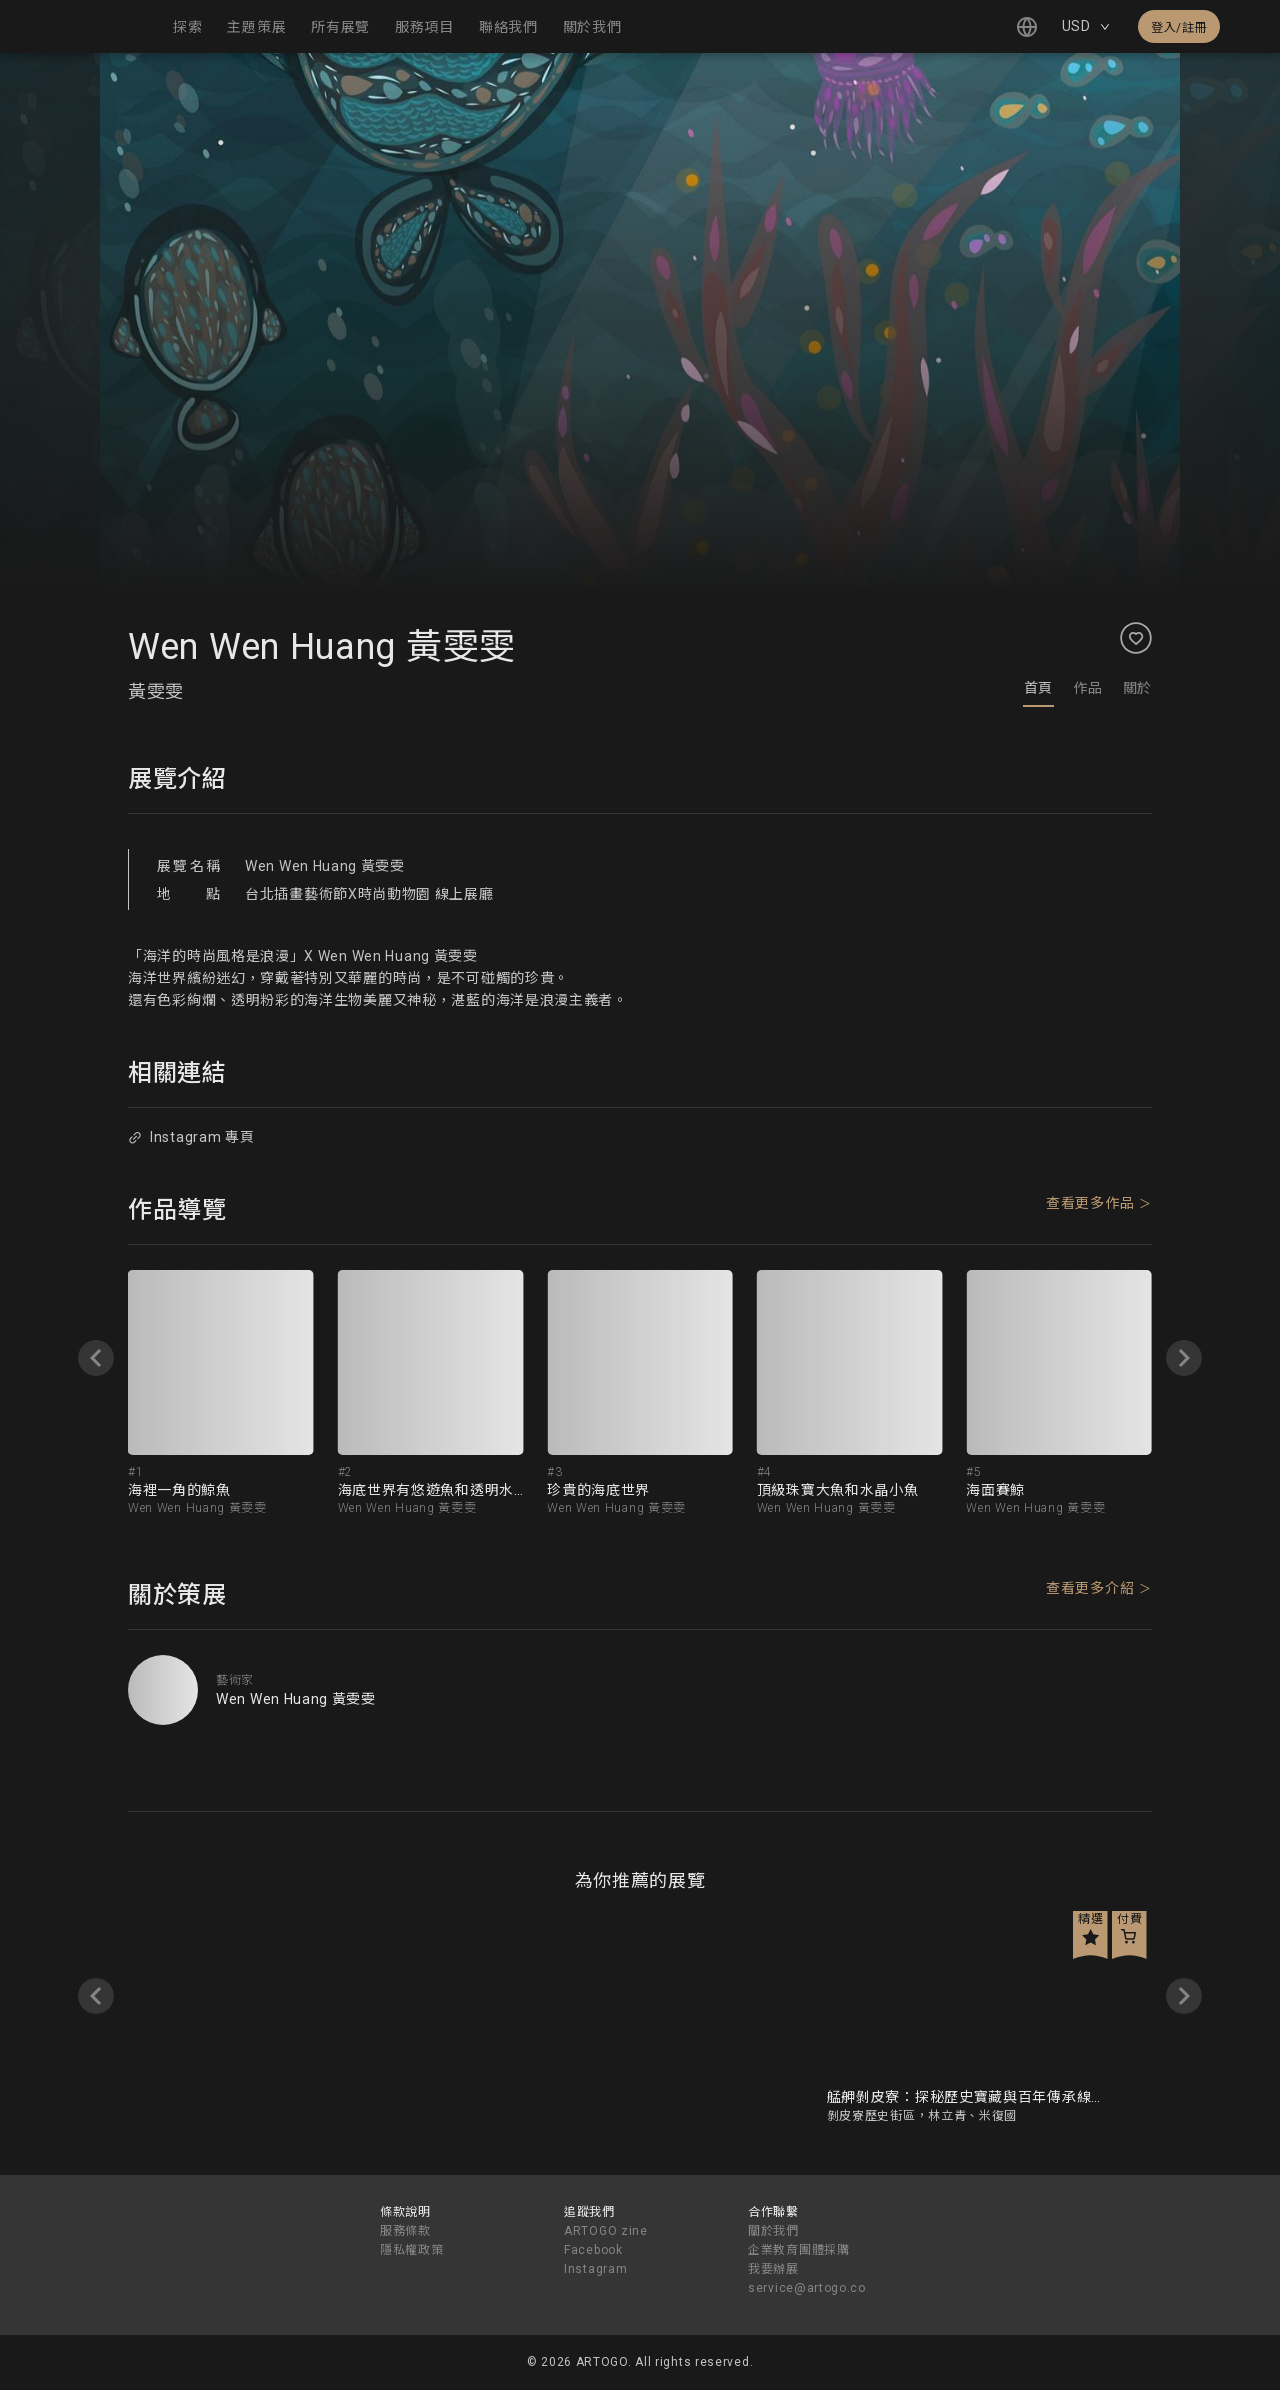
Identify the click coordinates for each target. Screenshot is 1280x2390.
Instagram (595, 2269)
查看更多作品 (1090, 1203)
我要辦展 (773, 2269)
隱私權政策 (412, 2250)
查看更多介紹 (1090, 1588)
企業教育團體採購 (799, 2250)
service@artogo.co (807, 2288)
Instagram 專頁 (191, 1137)
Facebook (593, 2250)
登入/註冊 (1179, 28)
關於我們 (773, 2231)
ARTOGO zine (606, 2231)
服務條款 (405, 2231)
